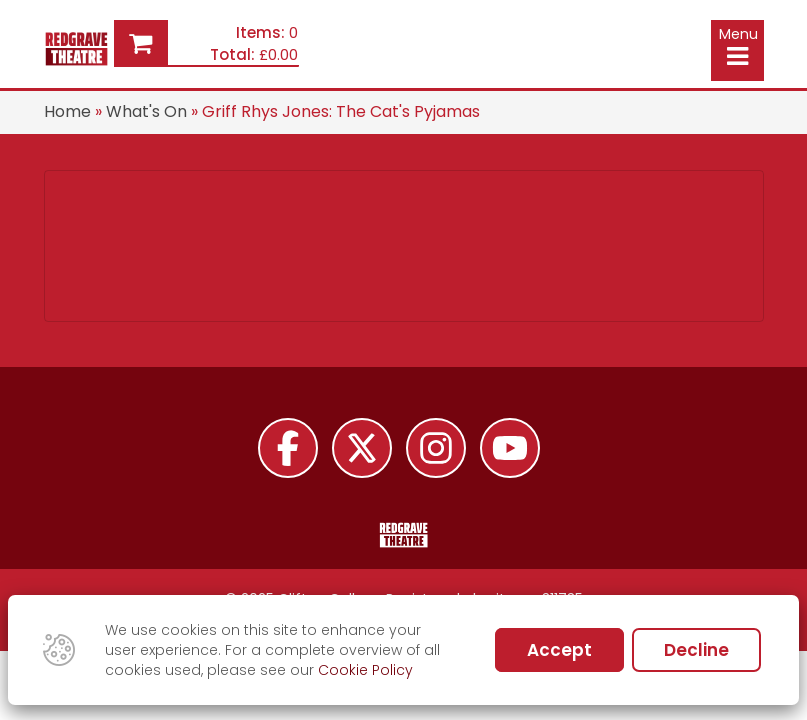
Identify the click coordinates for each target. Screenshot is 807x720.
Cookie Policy (365, 670)
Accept (559, 650)
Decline (696, 650)
